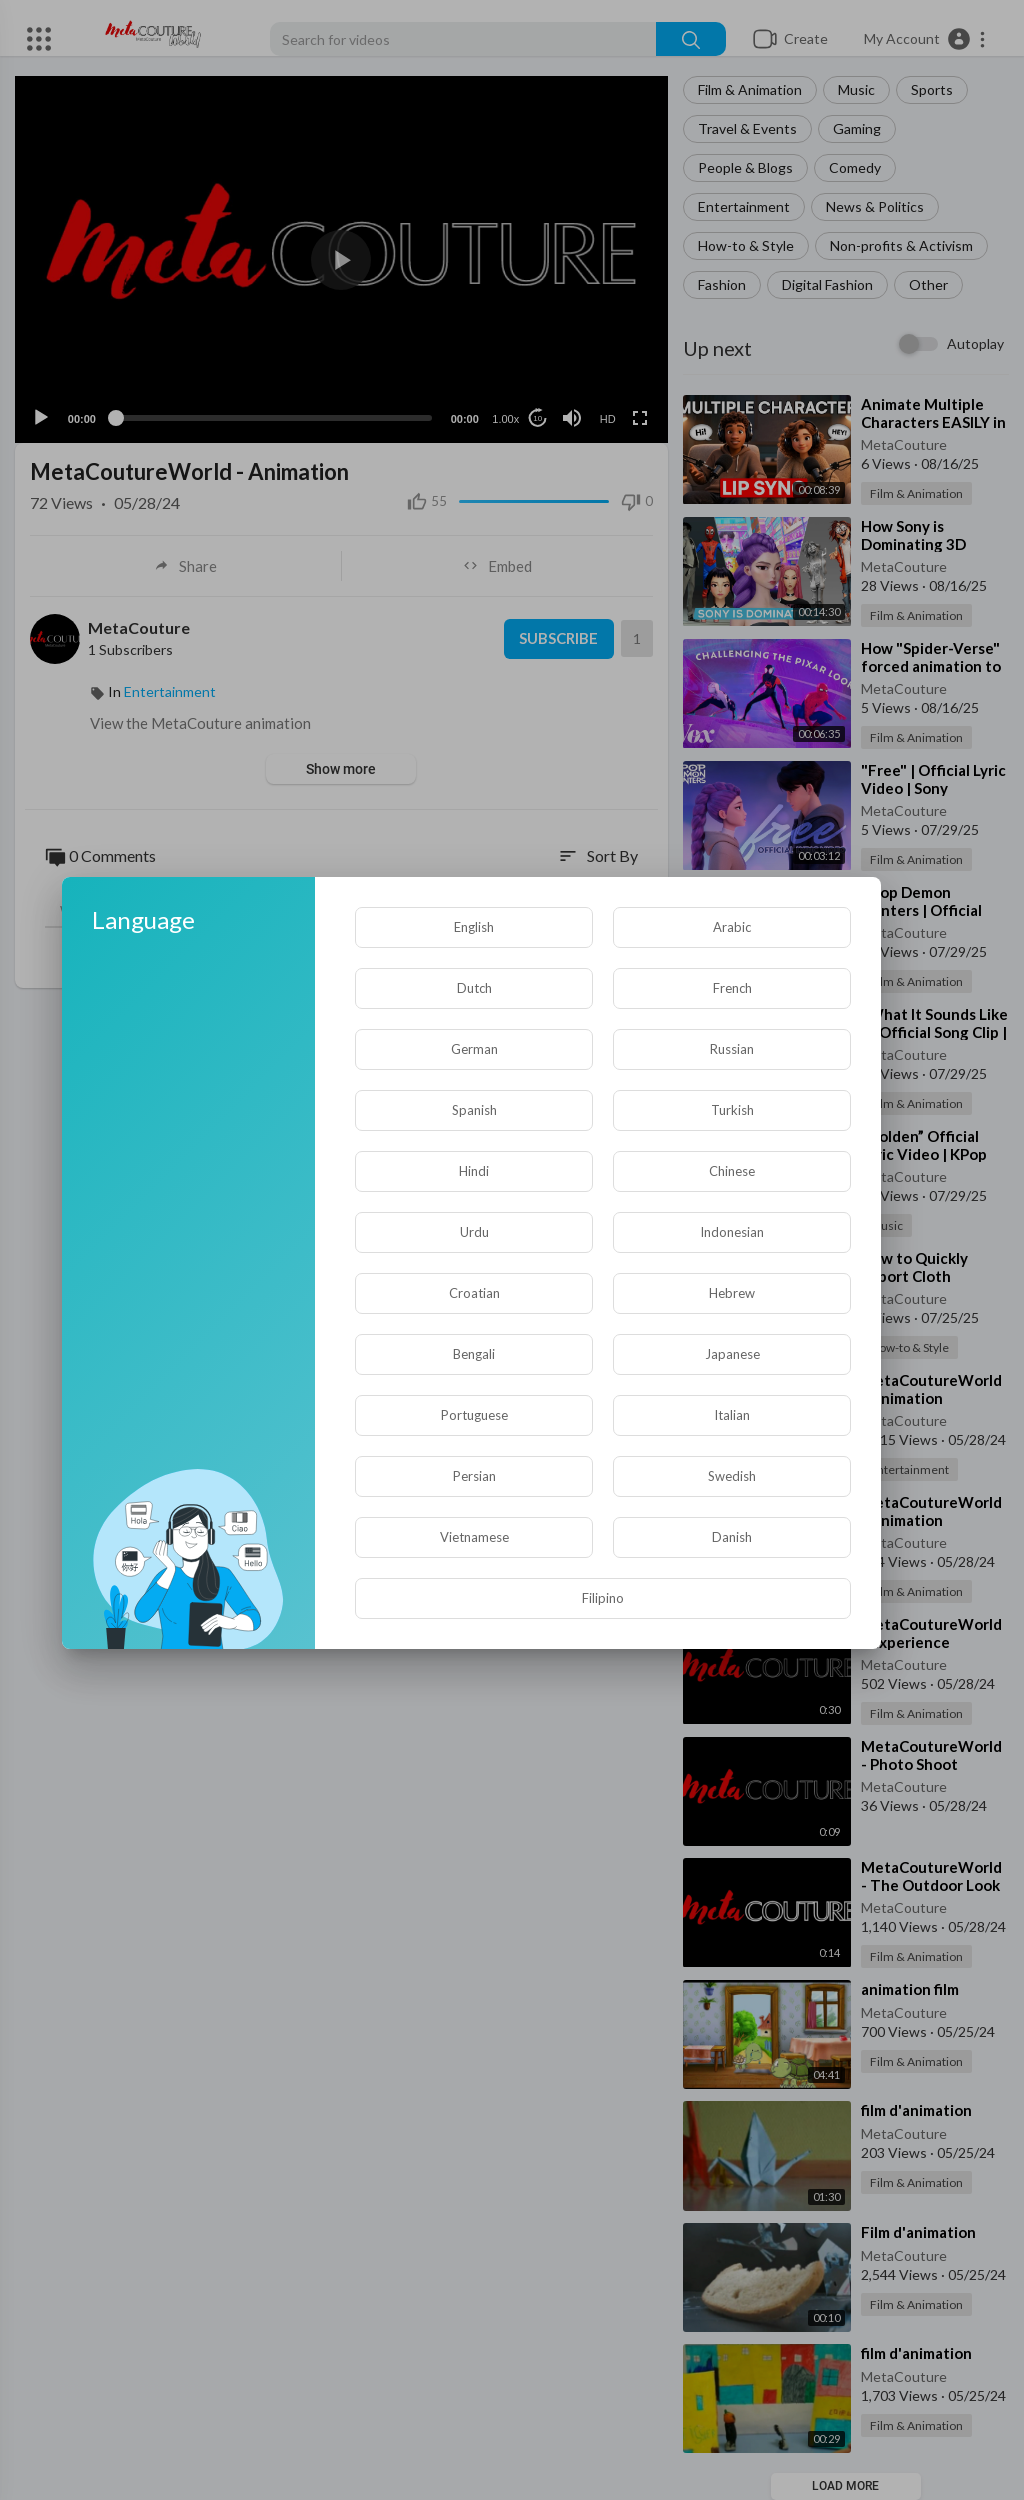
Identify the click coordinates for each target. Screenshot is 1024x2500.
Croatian (474, 1293)
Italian (732, 1415)
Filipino (603, 1598)
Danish (732, 1537)
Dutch (474, 988)
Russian (732, 1049)
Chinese (732, 1171)
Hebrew (732, 1293)
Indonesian (732, 1232)
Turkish (732, 1110)
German (474, 1049)
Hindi (474, 1171)
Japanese (732, 1354)
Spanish (474, 1110)
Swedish (732, 1476)
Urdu (474, 1232)
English (474, 927)
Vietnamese (474, 1537)
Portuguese (474, 1415)
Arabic (732, 927)
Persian (474, 1476)
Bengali (474, 1354)
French (732, 988)
